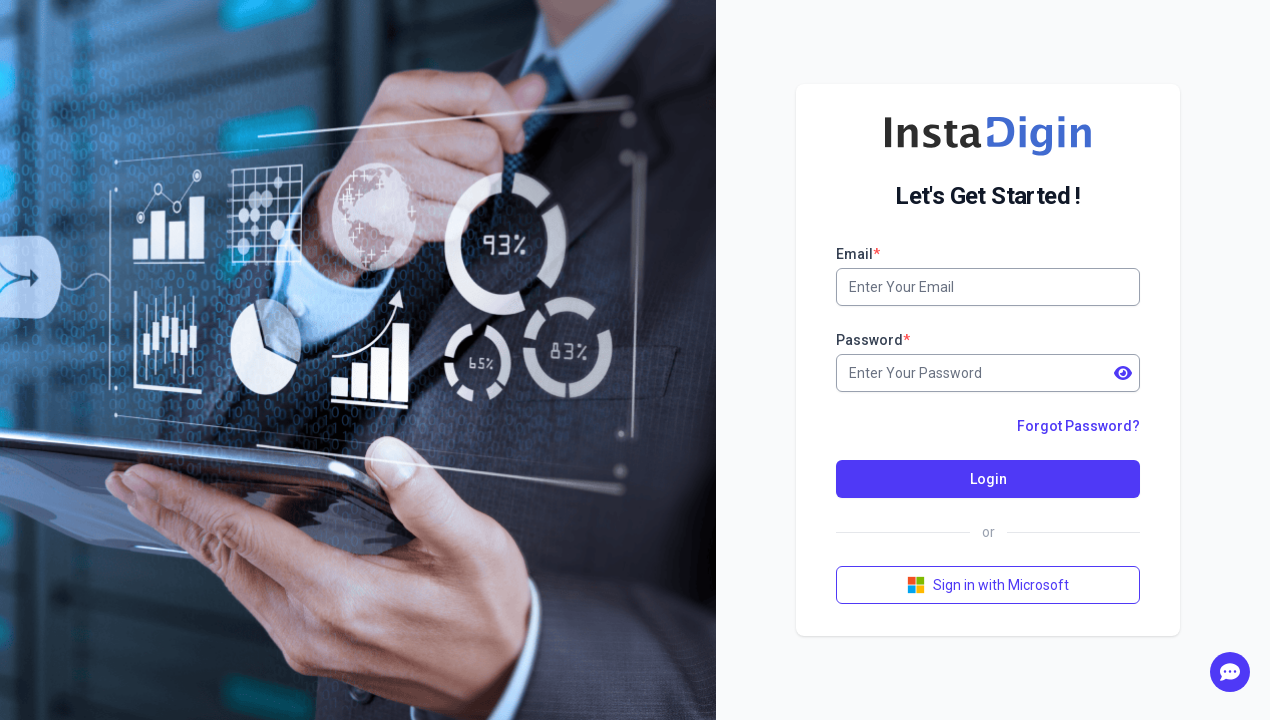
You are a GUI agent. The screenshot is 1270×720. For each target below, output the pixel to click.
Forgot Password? (1078, 426)
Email (858, 254)
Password (873, 340)
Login (988, 479)
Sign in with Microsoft (988, 585)
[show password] (1123, 374)
